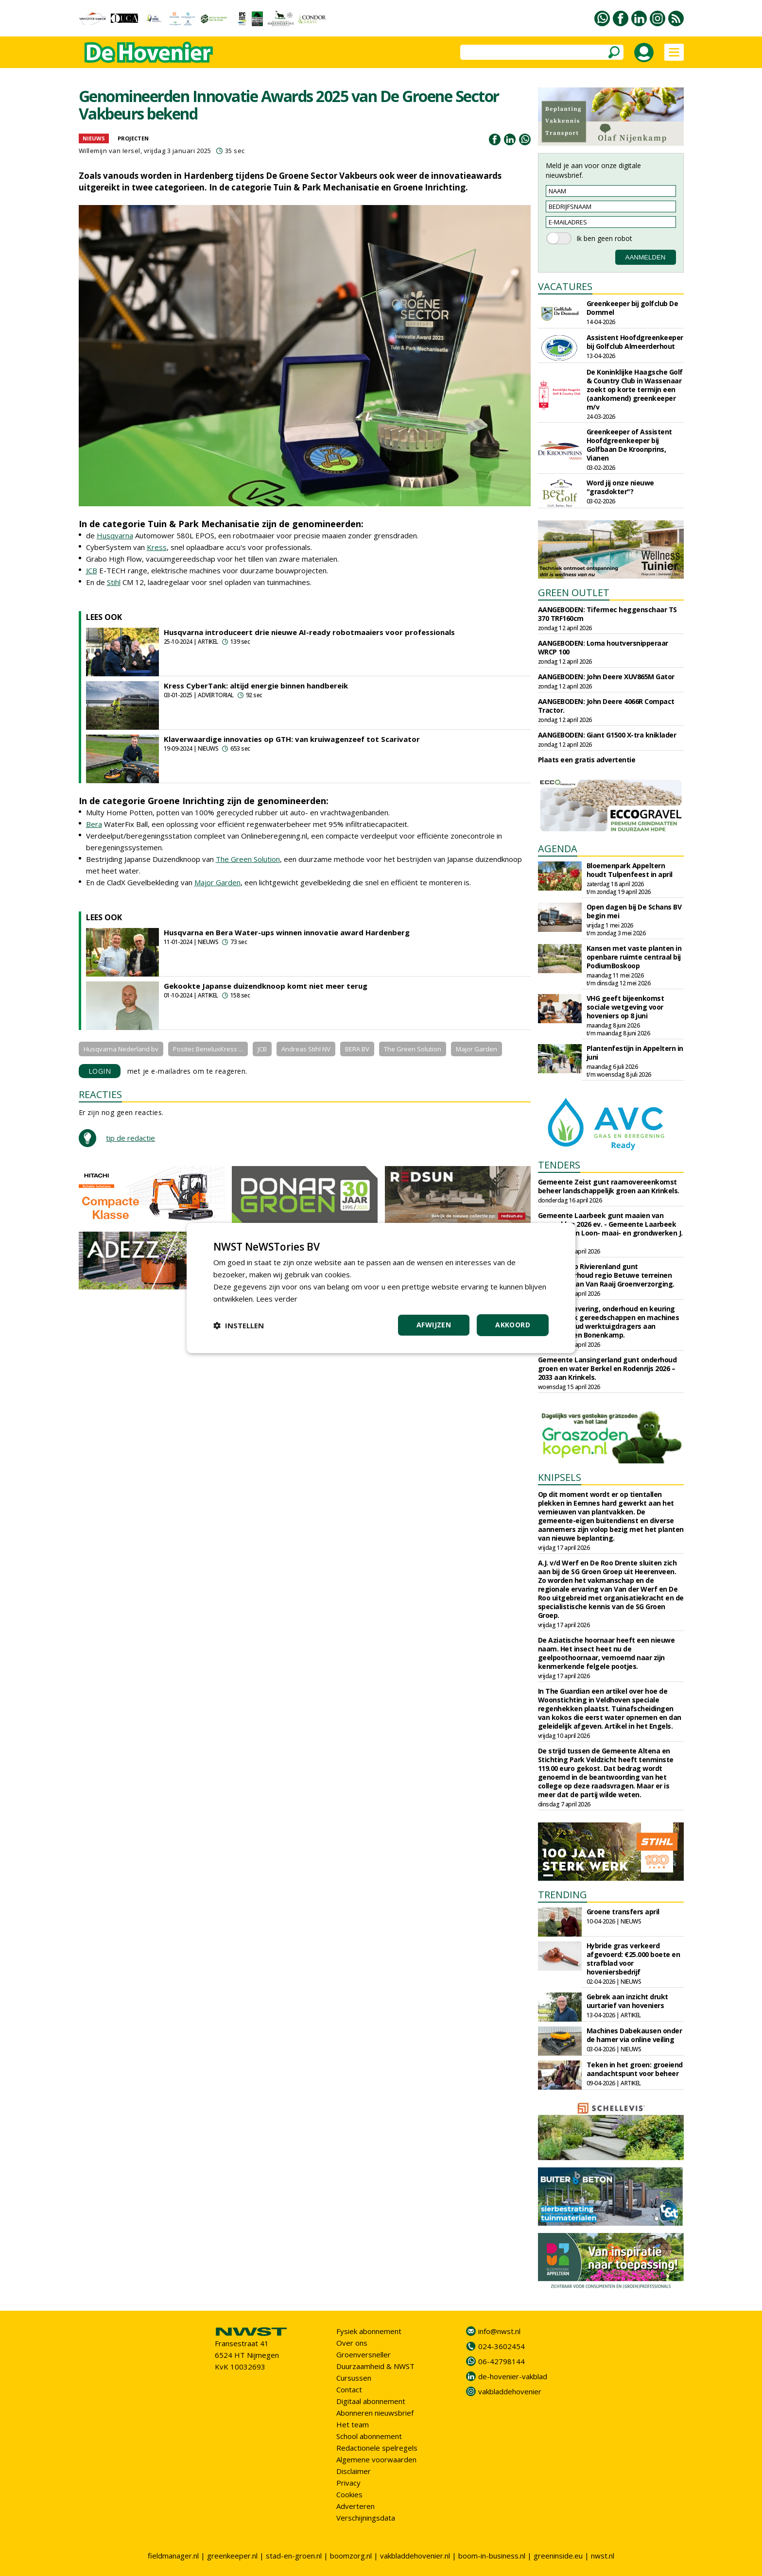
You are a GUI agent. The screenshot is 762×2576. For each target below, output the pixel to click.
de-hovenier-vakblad (512, 2376)
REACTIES (100, 1094)
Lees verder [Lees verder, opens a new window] (276, 1299)
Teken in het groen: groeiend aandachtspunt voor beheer (635, 2069)
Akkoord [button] (512, 1324)
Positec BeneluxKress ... (208, 1049)
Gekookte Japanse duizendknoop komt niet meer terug (265, 986)
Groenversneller (363, 2354)
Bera (94, 824)
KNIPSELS (559, 1477)
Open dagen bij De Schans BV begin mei (634, 911)
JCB (91, 570)
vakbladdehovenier (509, 2391)
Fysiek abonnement (368, 2331)
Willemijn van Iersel (109, 150)
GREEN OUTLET (573, 592)
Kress (157, 547)
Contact (349, 2389)
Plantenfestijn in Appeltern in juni (635, 1053)
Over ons (351, 2343)
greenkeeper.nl (232, 2555)
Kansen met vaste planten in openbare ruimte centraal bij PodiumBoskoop (634, 957)
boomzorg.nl (351, 2555)
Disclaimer (353, 2471)
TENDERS (559, 1164)
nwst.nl (602, 2555)
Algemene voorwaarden (376, 2459)
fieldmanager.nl (173, 2555)
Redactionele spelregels (376, 2448)
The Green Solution (248, 859)
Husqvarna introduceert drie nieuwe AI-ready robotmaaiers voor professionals (309, 632)
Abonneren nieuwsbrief (375, 2413)
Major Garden (217, 882)
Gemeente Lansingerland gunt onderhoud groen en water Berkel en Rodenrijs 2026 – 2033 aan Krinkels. (607, 1368)
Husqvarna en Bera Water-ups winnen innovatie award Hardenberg (287, 932)
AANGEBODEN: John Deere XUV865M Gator (606, 676)
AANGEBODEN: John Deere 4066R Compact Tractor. (606, 706)
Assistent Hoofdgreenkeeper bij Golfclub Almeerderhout (635, 342)
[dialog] (381, 1288)
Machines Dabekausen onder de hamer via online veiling (634, 2035)
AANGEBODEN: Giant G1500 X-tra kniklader (607, 734)
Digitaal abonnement (370, 2401)
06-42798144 (501, 2361)
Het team (352, 2424)
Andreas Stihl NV (305, 1049)
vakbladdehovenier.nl (415, 2555)
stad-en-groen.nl (294, 2555)
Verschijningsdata (365, 2518)
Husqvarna (115, 535)
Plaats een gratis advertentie (587, 759)
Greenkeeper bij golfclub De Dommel (632, 308)
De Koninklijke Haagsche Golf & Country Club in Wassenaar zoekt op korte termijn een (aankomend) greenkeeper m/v (635, 389)
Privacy (348, 2483)
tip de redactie (130, 1138)
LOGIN (99, 1071)
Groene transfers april (623, 1911)
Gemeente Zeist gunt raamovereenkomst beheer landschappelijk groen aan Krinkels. (608, 1186)
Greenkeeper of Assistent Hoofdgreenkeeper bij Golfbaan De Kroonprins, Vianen (629, 445)
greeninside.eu (558, 2555)
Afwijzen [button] (433, 1324)
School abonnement (369, 2436)
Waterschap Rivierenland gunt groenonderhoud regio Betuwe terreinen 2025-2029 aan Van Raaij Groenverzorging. (606, 1275)
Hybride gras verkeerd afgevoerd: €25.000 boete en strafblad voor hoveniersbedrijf (633, 1958)
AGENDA (557, 848)
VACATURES (565, 286)
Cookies (349, 2494)
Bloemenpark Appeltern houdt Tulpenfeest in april (630, 870)
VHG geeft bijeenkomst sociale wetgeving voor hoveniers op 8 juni (625, 1007)
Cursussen (353, 2378)
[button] (238, 1325)
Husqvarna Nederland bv (121, 1049)
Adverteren (355, 2506)
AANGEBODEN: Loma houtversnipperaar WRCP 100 (603, 647)
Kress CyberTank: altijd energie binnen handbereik (256, 685)
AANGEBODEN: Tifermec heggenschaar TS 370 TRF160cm (607, 614)
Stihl (114, 582)
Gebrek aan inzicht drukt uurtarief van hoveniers (627, 2001)
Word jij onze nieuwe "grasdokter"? (620, 487)
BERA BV (357, 1049)
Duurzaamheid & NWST (375, 2366)
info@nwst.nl (499, 2331)
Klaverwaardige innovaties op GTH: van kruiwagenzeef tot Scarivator (292, 739)
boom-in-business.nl (491, 2555)
